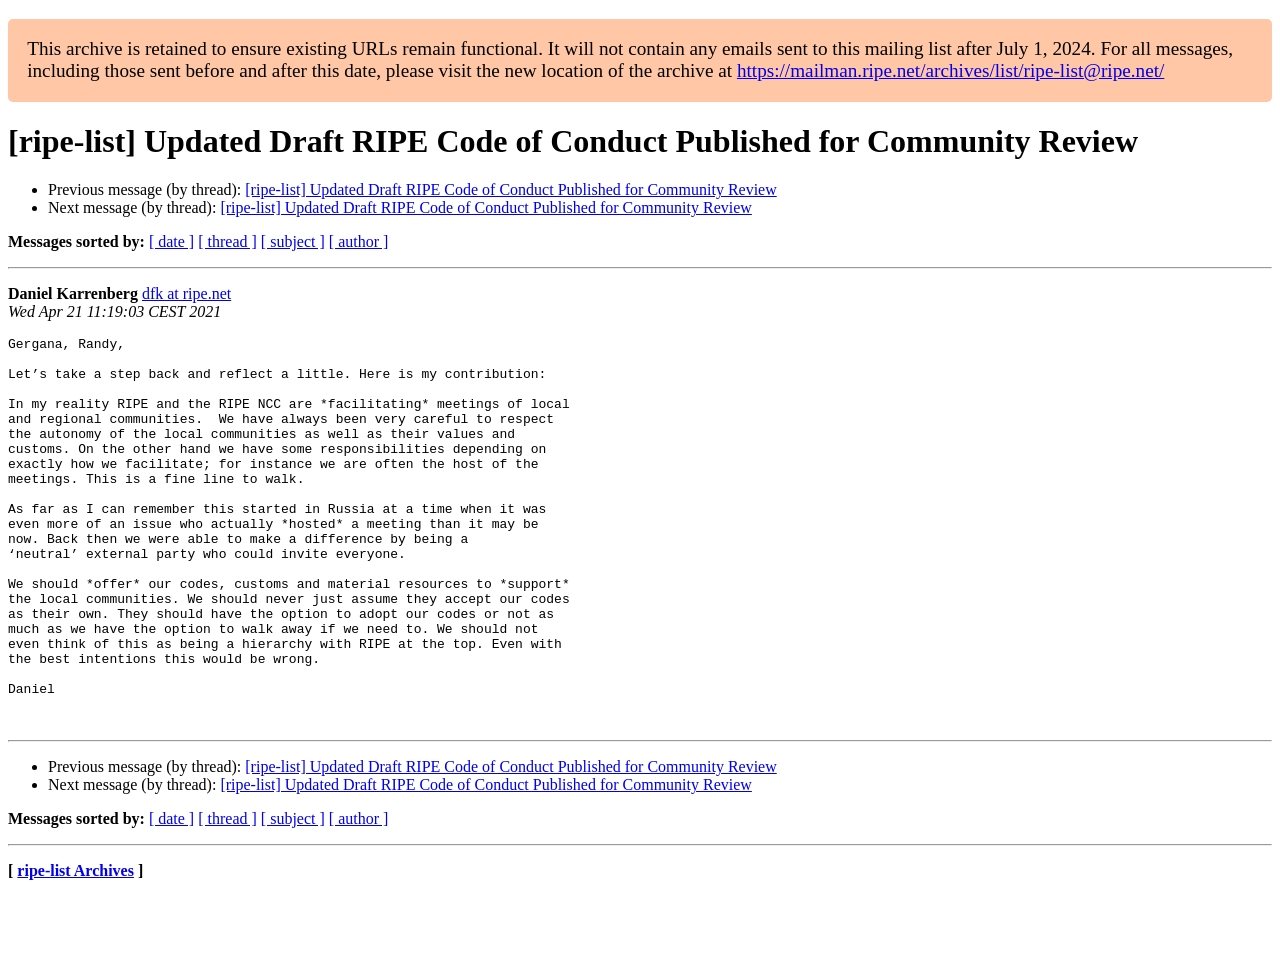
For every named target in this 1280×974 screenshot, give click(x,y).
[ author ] (359, 241)
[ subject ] (293, 241)
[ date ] (171, 241)
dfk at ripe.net (186, 293)
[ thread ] (227, 241)
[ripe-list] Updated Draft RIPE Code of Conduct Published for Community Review (510, 189)
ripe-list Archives (75, 948)
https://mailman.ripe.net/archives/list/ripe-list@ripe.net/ (950, 70)
